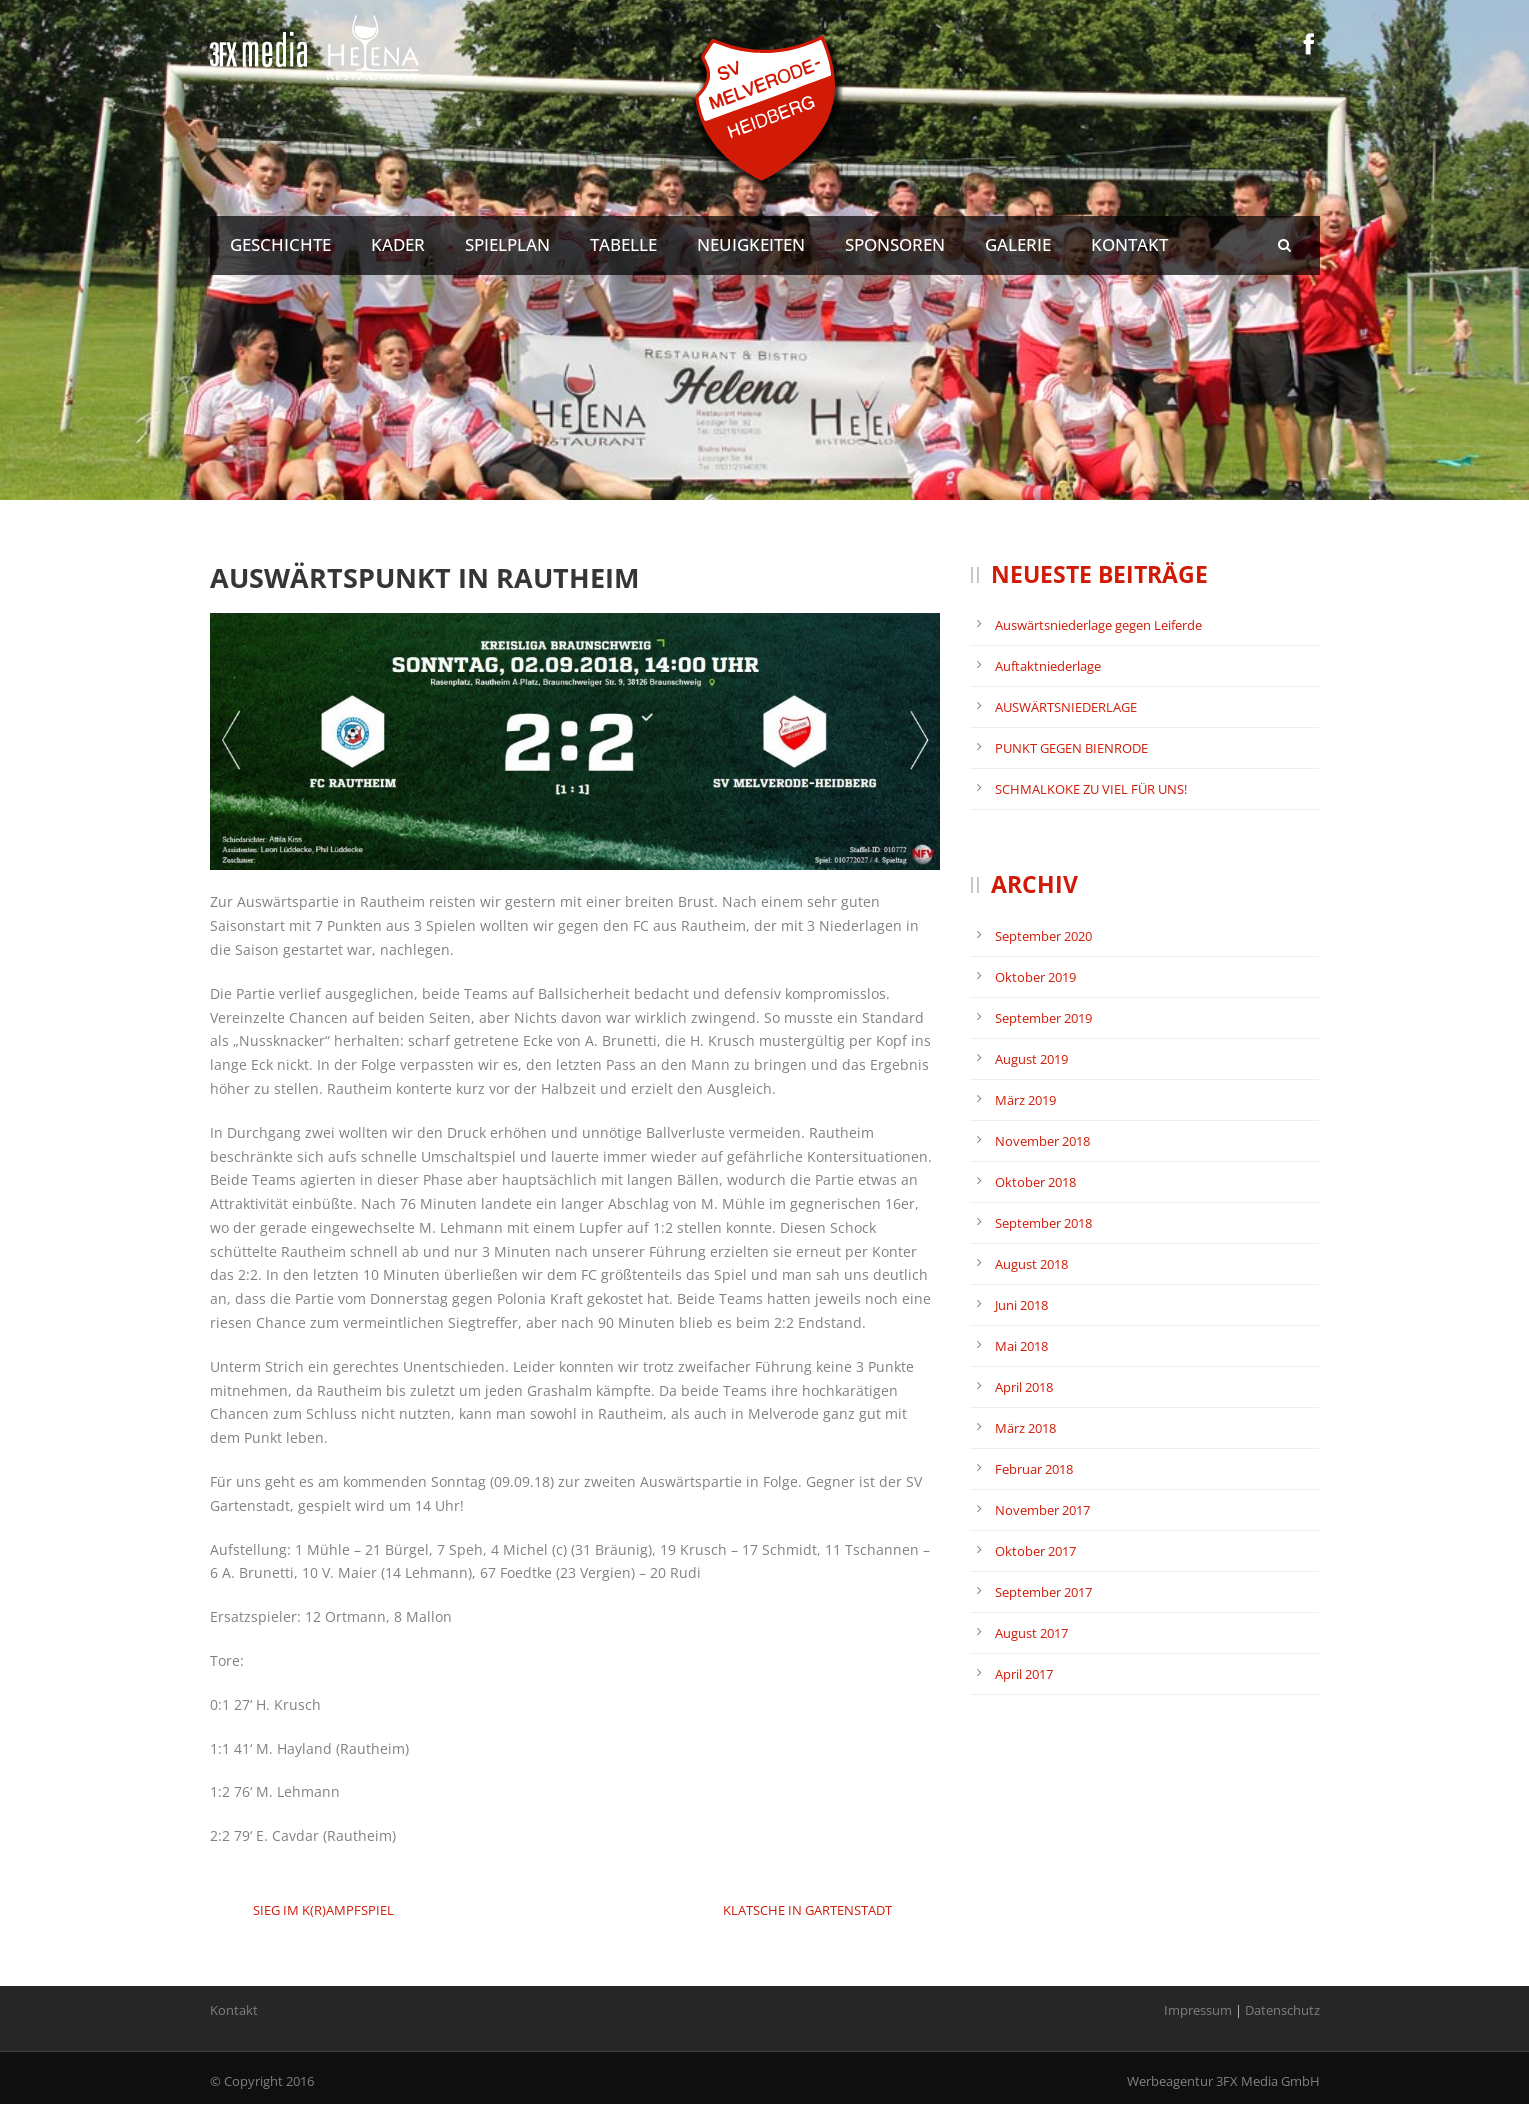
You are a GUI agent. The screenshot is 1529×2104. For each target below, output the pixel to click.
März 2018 (1025, 1428)
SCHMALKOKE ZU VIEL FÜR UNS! (1091, 789)
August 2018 (1031, 1264)
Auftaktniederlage (1048, 666)
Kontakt (1129, 244)
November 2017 (1042, 1510)
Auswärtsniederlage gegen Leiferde (1098, 625)
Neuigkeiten (751, 244)
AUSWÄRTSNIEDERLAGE (1066, 707)
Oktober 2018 (1035, 1182)
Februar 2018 (1034, 1469)
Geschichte (280, 244)
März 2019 (1025, 1100)
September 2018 (1043, 1223)
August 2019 (1031, 1059)
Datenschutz (1282, 2010)
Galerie (1018, 244)
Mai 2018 (1021, 1346)
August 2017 (1031, 1633)
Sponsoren (895, 244)
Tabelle (623, 244)
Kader (398, 244)
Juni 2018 (1021, 1305)
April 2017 (1024, 1674)
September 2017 (1043, 1592)
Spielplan (507, 244)
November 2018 (1042, 1141)
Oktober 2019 (1035, 977)
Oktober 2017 (1035, 1551)
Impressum (1198, 2010)
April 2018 (1024, 1387)
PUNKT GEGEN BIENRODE (1071, 748)
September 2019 (1043, 1018)
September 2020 (1043, 936)
